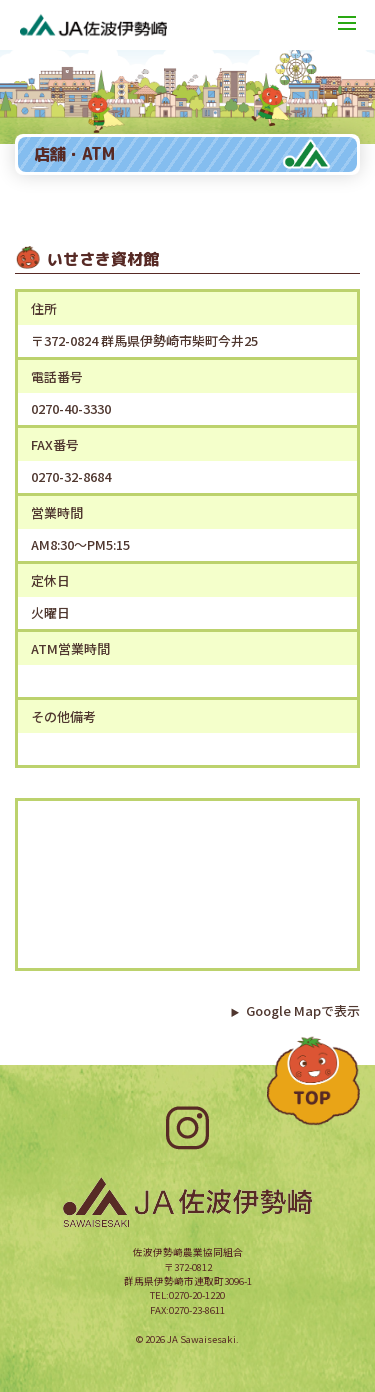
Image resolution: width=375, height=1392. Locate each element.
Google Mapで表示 (295, 1010)
